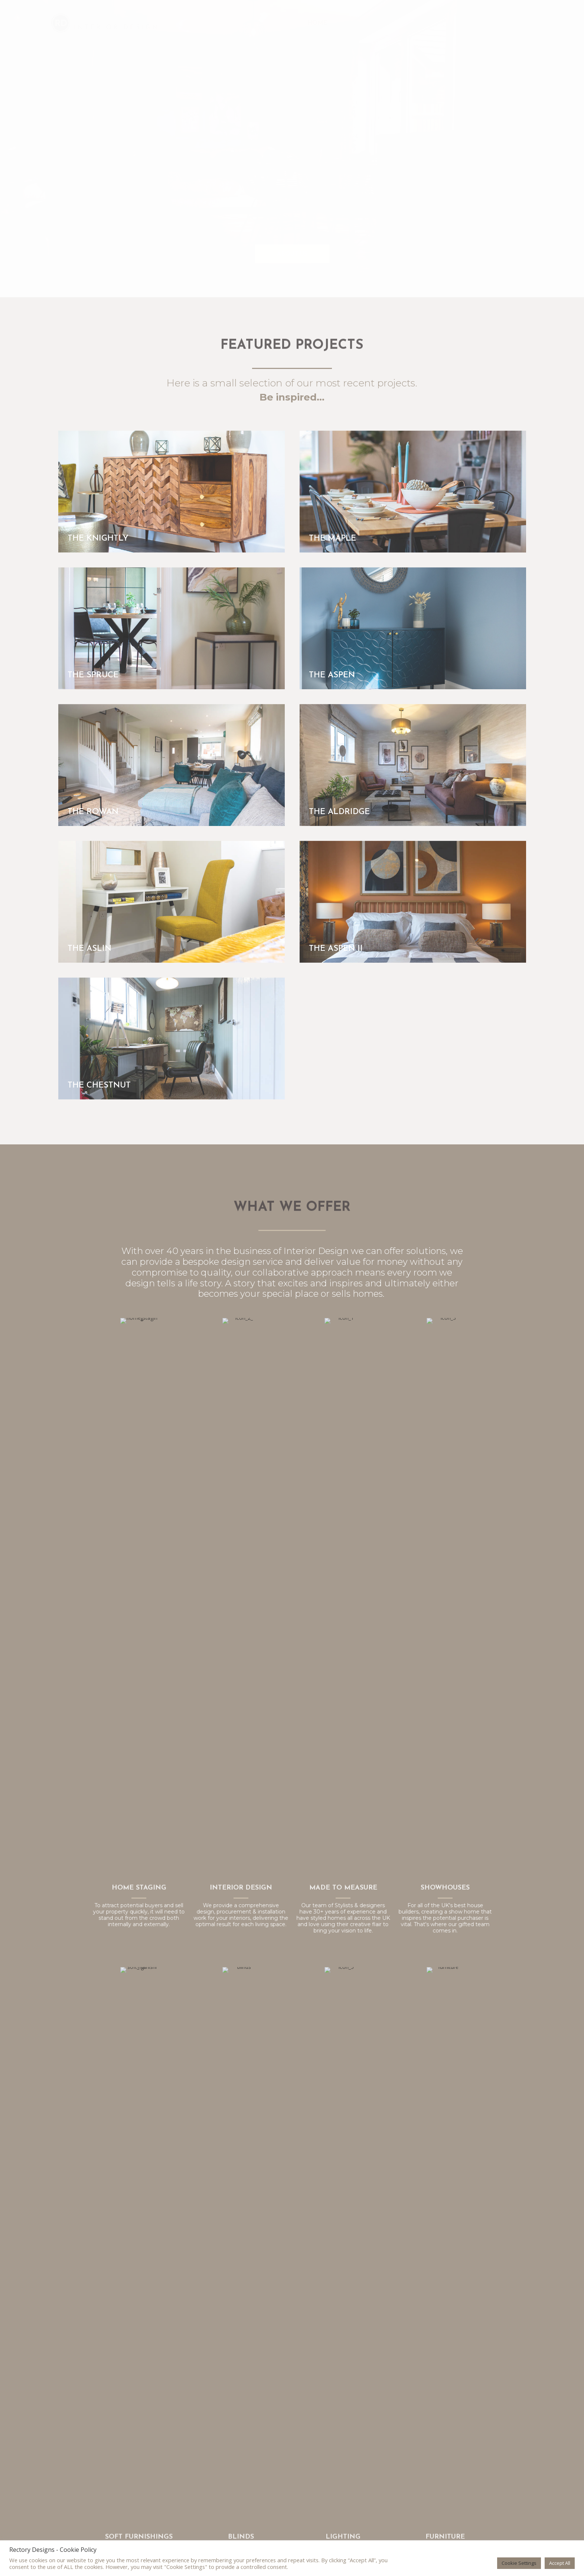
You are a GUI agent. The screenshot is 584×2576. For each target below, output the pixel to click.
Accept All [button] (559, 2563)
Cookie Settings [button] (519, 2563)
